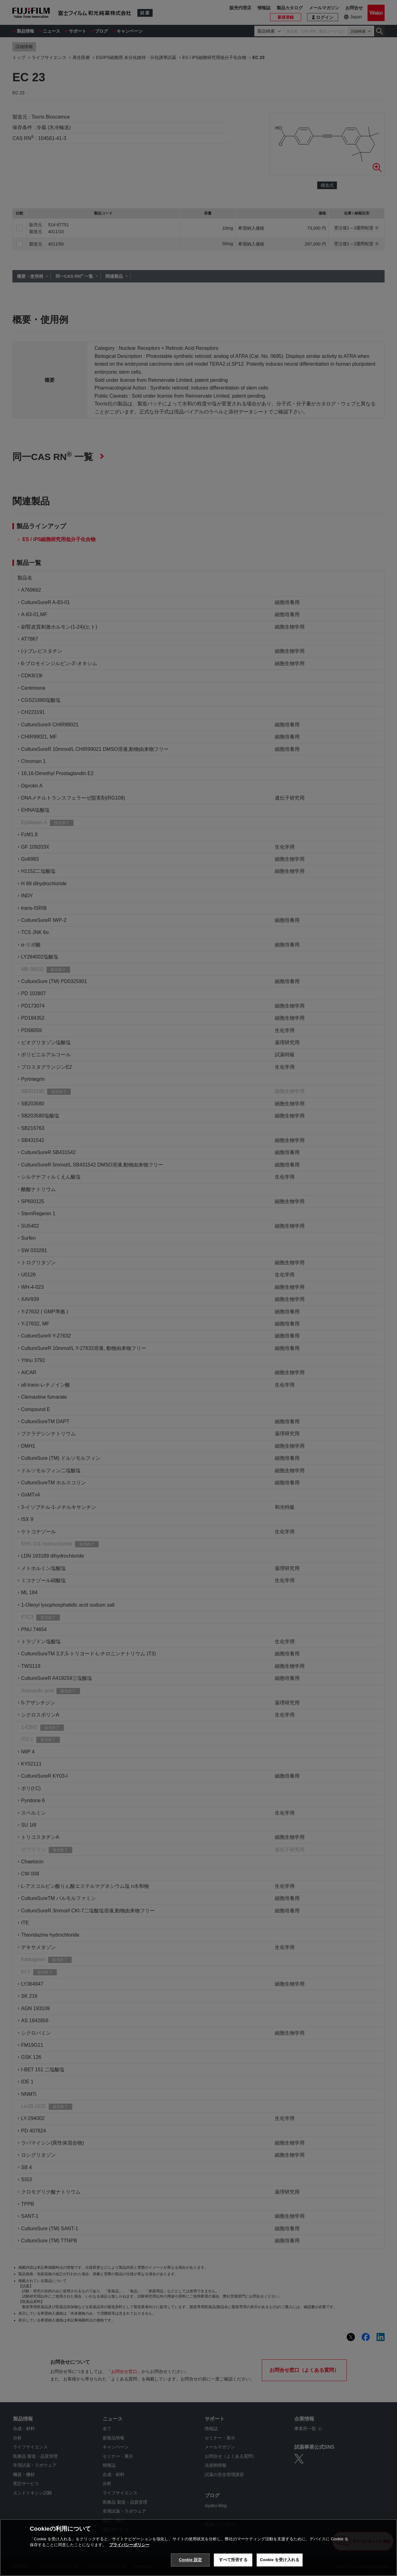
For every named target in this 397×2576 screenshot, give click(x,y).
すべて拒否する (233, 2559)
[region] (198, 2547)
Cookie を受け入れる (279, 2559)
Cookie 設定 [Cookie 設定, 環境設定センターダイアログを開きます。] (190, 2559)
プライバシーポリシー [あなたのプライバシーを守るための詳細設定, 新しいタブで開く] (129, 2544)
